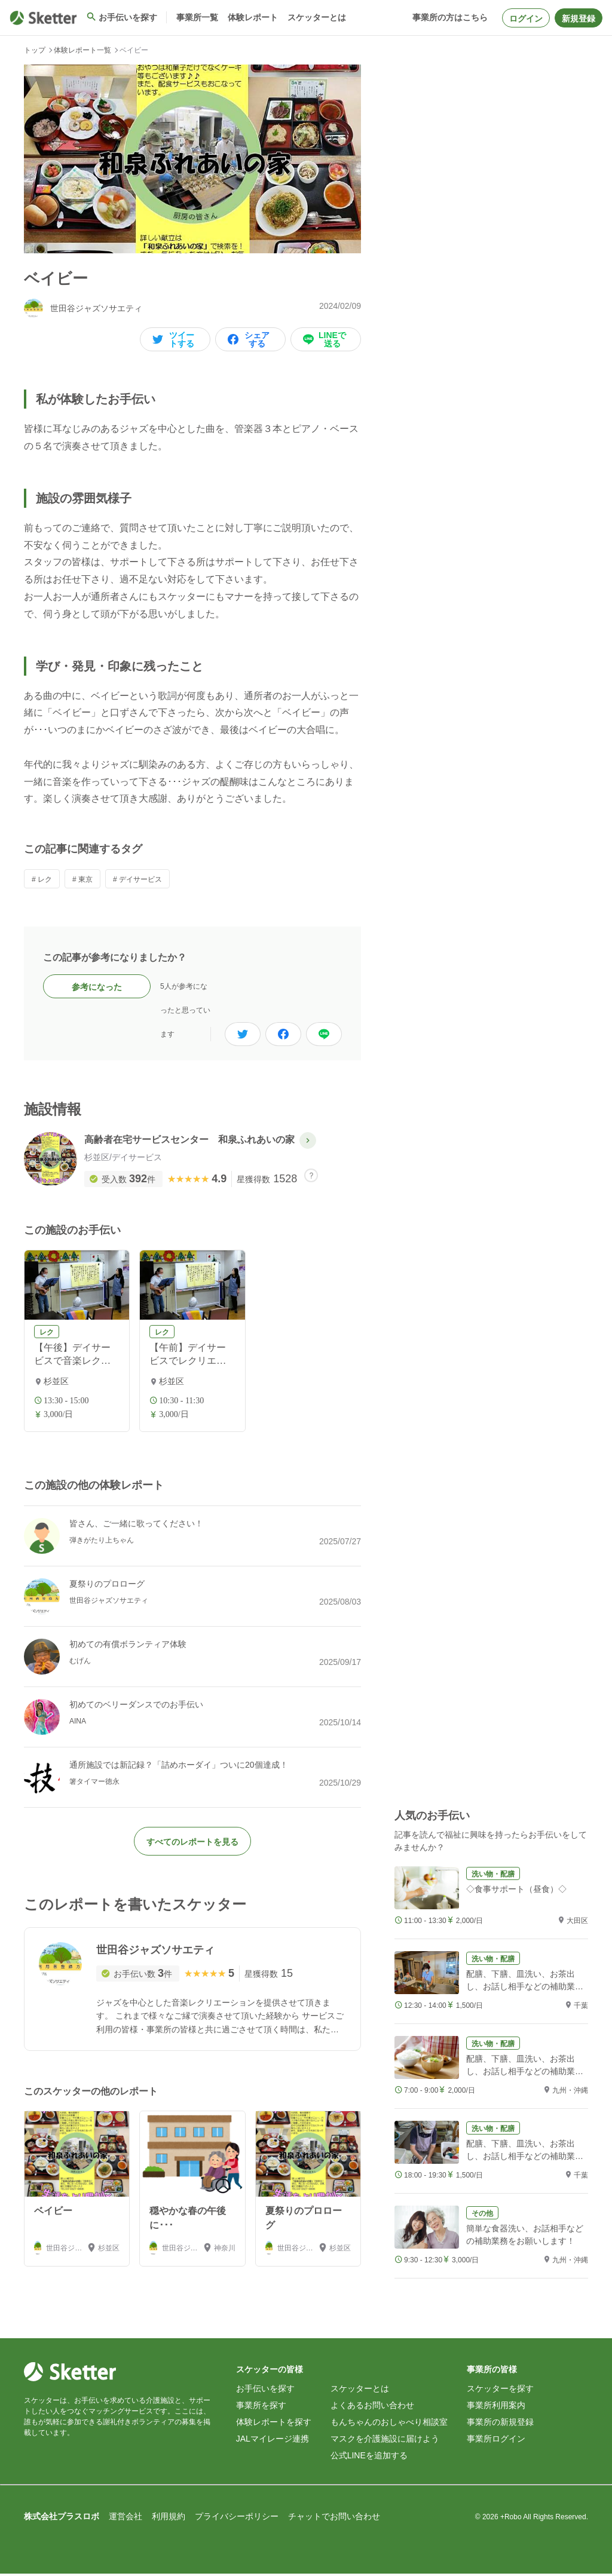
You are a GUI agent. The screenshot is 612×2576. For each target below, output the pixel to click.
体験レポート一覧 (82, 50)
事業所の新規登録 (500, 2424)
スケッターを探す (500, 2391)
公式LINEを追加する (369, 2457)
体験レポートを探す (273, 2424)
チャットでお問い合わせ (334, 2518)
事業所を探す (261, 2407)
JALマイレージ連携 (272, 2441)
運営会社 (125, 2518)
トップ (34, 50)
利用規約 (168, 2518)
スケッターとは (360, 2391)
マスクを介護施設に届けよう (385, 2441)
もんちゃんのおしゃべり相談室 (389, 2424)
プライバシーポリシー (237, 2518)
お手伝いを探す (265, 2391)
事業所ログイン (496, 2441)
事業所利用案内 (496, 2407)
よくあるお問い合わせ (372, 2407)
